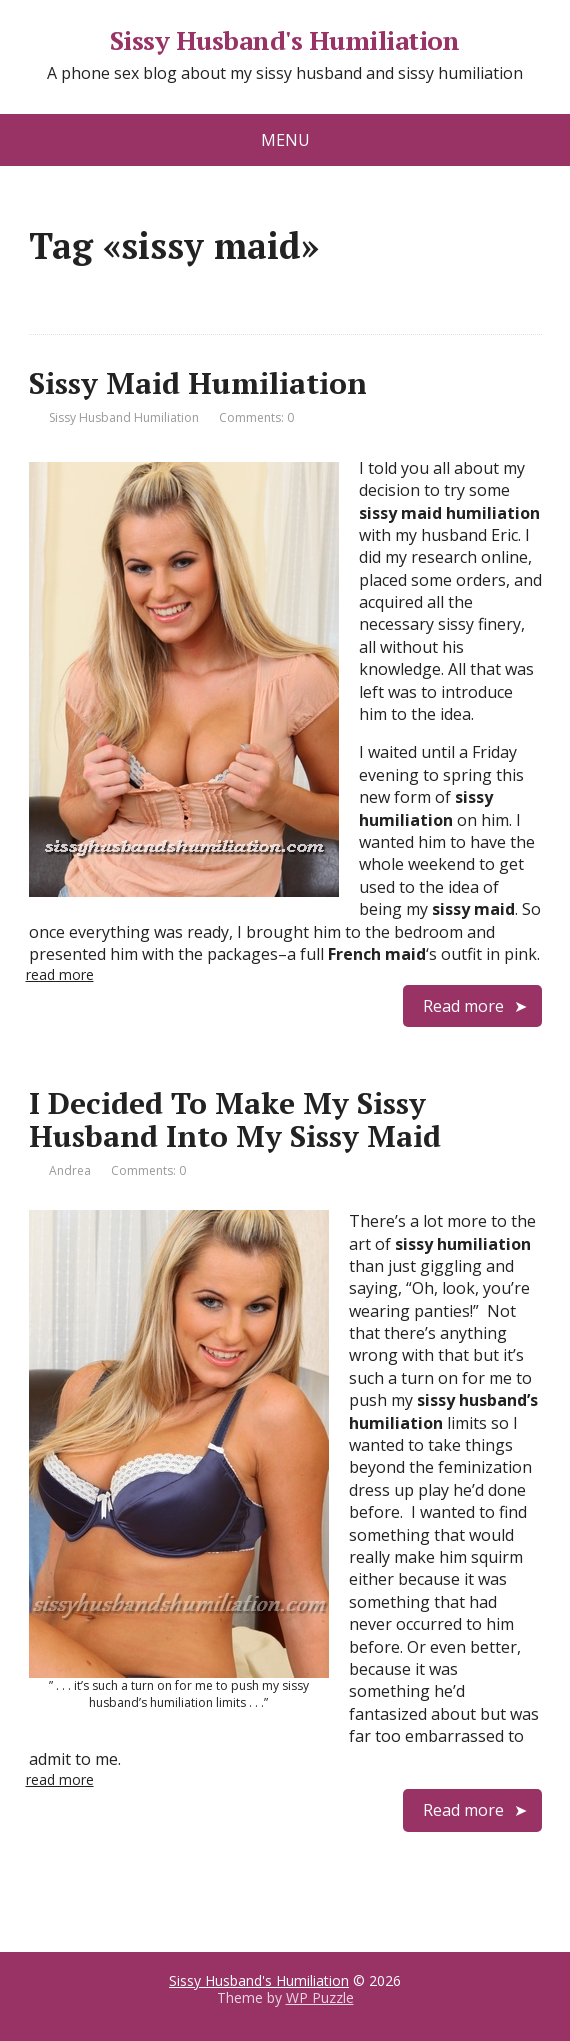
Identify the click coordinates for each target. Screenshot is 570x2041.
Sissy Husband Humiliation (124, 417)
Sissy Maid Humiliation (198, 383)
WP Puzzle (320, 1997)
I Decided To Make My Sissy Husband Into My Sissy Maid (235, 1119)
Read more (463, 1006)
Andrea (70, 1170)
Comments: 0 (256, 417)
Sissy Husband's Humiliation (285, 41)
